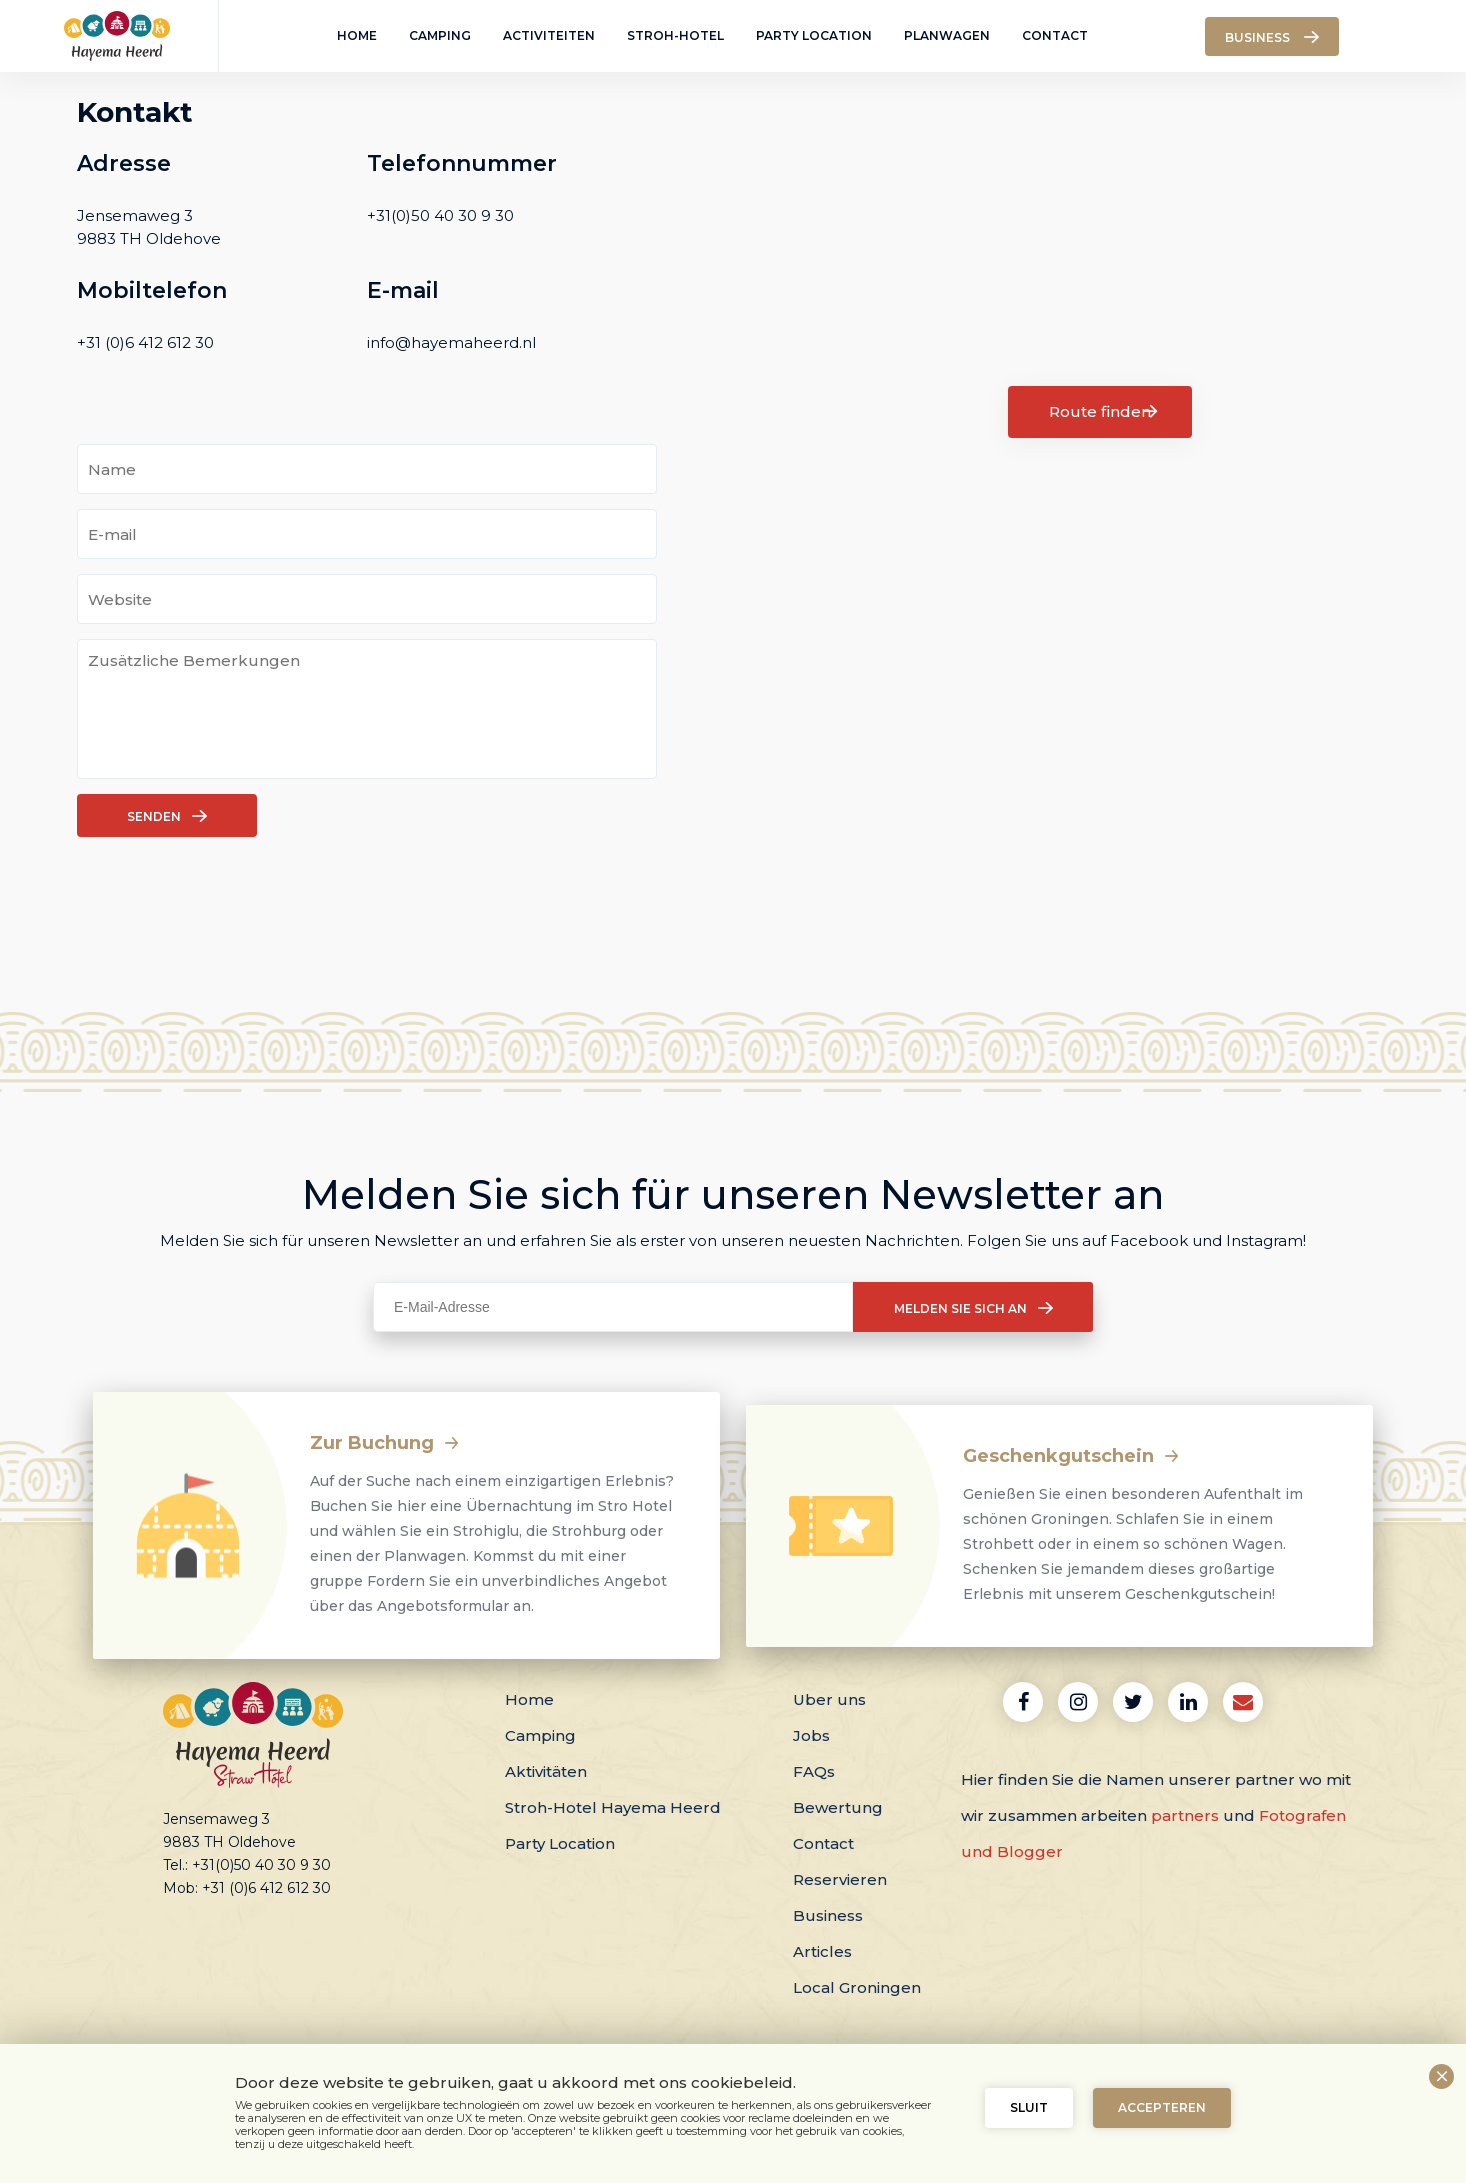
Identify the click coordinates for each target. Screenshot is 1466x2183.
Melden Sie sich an (973, 1308)
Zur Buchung (385, 1443)
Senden (167, 816)
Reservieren (840, 1879)
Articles (822, 1951)
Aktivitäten (546, 1771)
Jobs (811, 1735)
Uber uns (829, 1699)
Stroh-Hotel (675, 35)
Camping (440, 35)
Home (357, 35)
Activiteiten (549, 35)
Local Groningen (857, 1987)
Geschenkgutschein (1071, 1456)
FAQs (814, 1771)
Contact (1055, 35)
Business (828, 1915)
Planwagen (947, 35)
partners (1185, 1815)
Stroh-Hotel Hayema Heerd (613, 1807)
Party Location (814, 35)
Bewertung (838, 1807)
